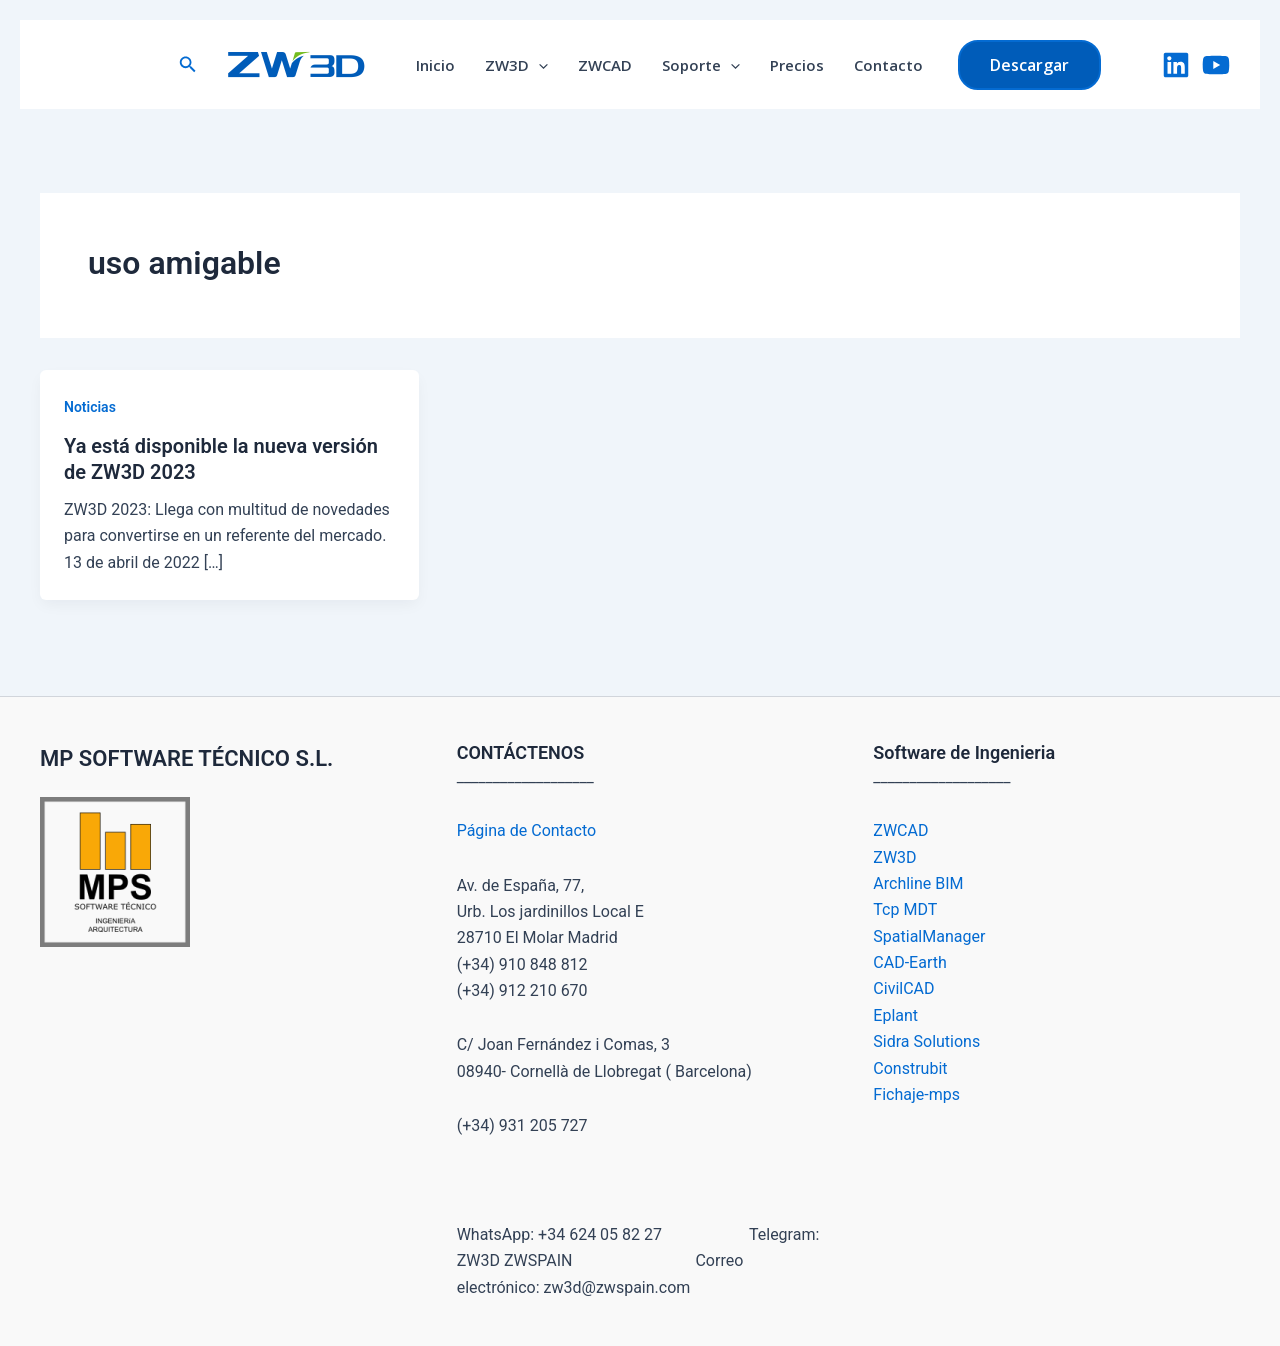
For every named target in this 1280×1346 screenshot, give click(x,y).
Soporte (701, 65)
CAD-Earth (909, 962)
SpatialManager (929, 936)
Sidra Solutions (926, 1041)
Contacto (888, 65)
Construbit (910, 1068)
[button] (188, 64)
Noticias (90, 407)
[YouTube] (1216, 65)
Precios (797, 65)
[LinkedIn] (1176, 65)
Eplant (895, 1015)
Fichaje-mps (916, 1094)
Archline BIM (918, 883)
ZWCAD (605, 65)
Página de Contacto (526, 830)
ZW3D (516, 65)
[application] (538, 65)
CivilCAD (903, 988)
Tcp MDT (905, 909)
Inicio (435, 65)
